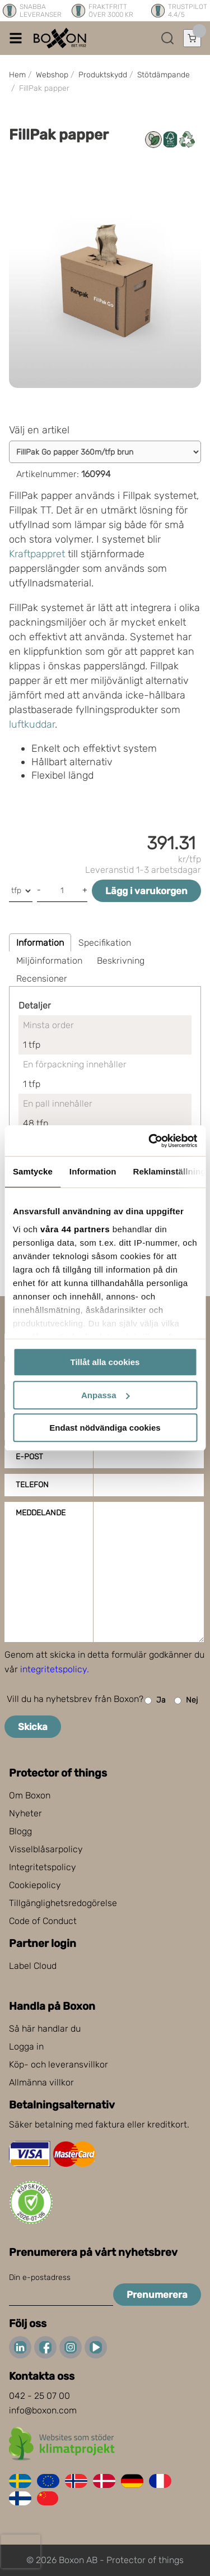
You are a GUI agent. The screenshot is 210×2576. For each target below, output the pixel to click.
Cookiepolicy (35, 1885)
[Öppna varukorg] (192, 38)
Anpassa (105, 1395)
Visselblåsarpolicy (46, 1849)
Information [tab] (92, 1171)
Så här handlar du (45, 2028)
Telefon (32, 1485)
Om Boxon (29, 1795)
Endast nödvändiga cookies (104, 1427)
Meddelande (41, 1513)
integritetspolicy (53, 1669)
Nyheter (25, 1813)
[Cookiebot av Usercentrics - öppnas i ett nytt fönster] (149, 1141)
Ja (155, 1701)
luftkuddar (32, 724)
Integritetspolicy (42, 1867)
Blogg (20, 1831)
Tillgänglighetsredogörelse (63, 1903)
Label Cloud (33, 1965)
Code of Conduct (43, 1921)
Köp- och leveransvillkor (58, 2064)
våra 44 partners (75, 1229)
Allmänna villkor (41, 2082)
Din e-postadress (40, 2277)
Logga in (26, 2046)
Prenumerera (157, 2294)
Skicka (33, 1726)
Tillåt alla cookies (105, 1362)
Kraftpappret (37, 554)
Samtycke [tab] (33, 1171)
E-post (29, 1457)
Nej (186, 1701)
